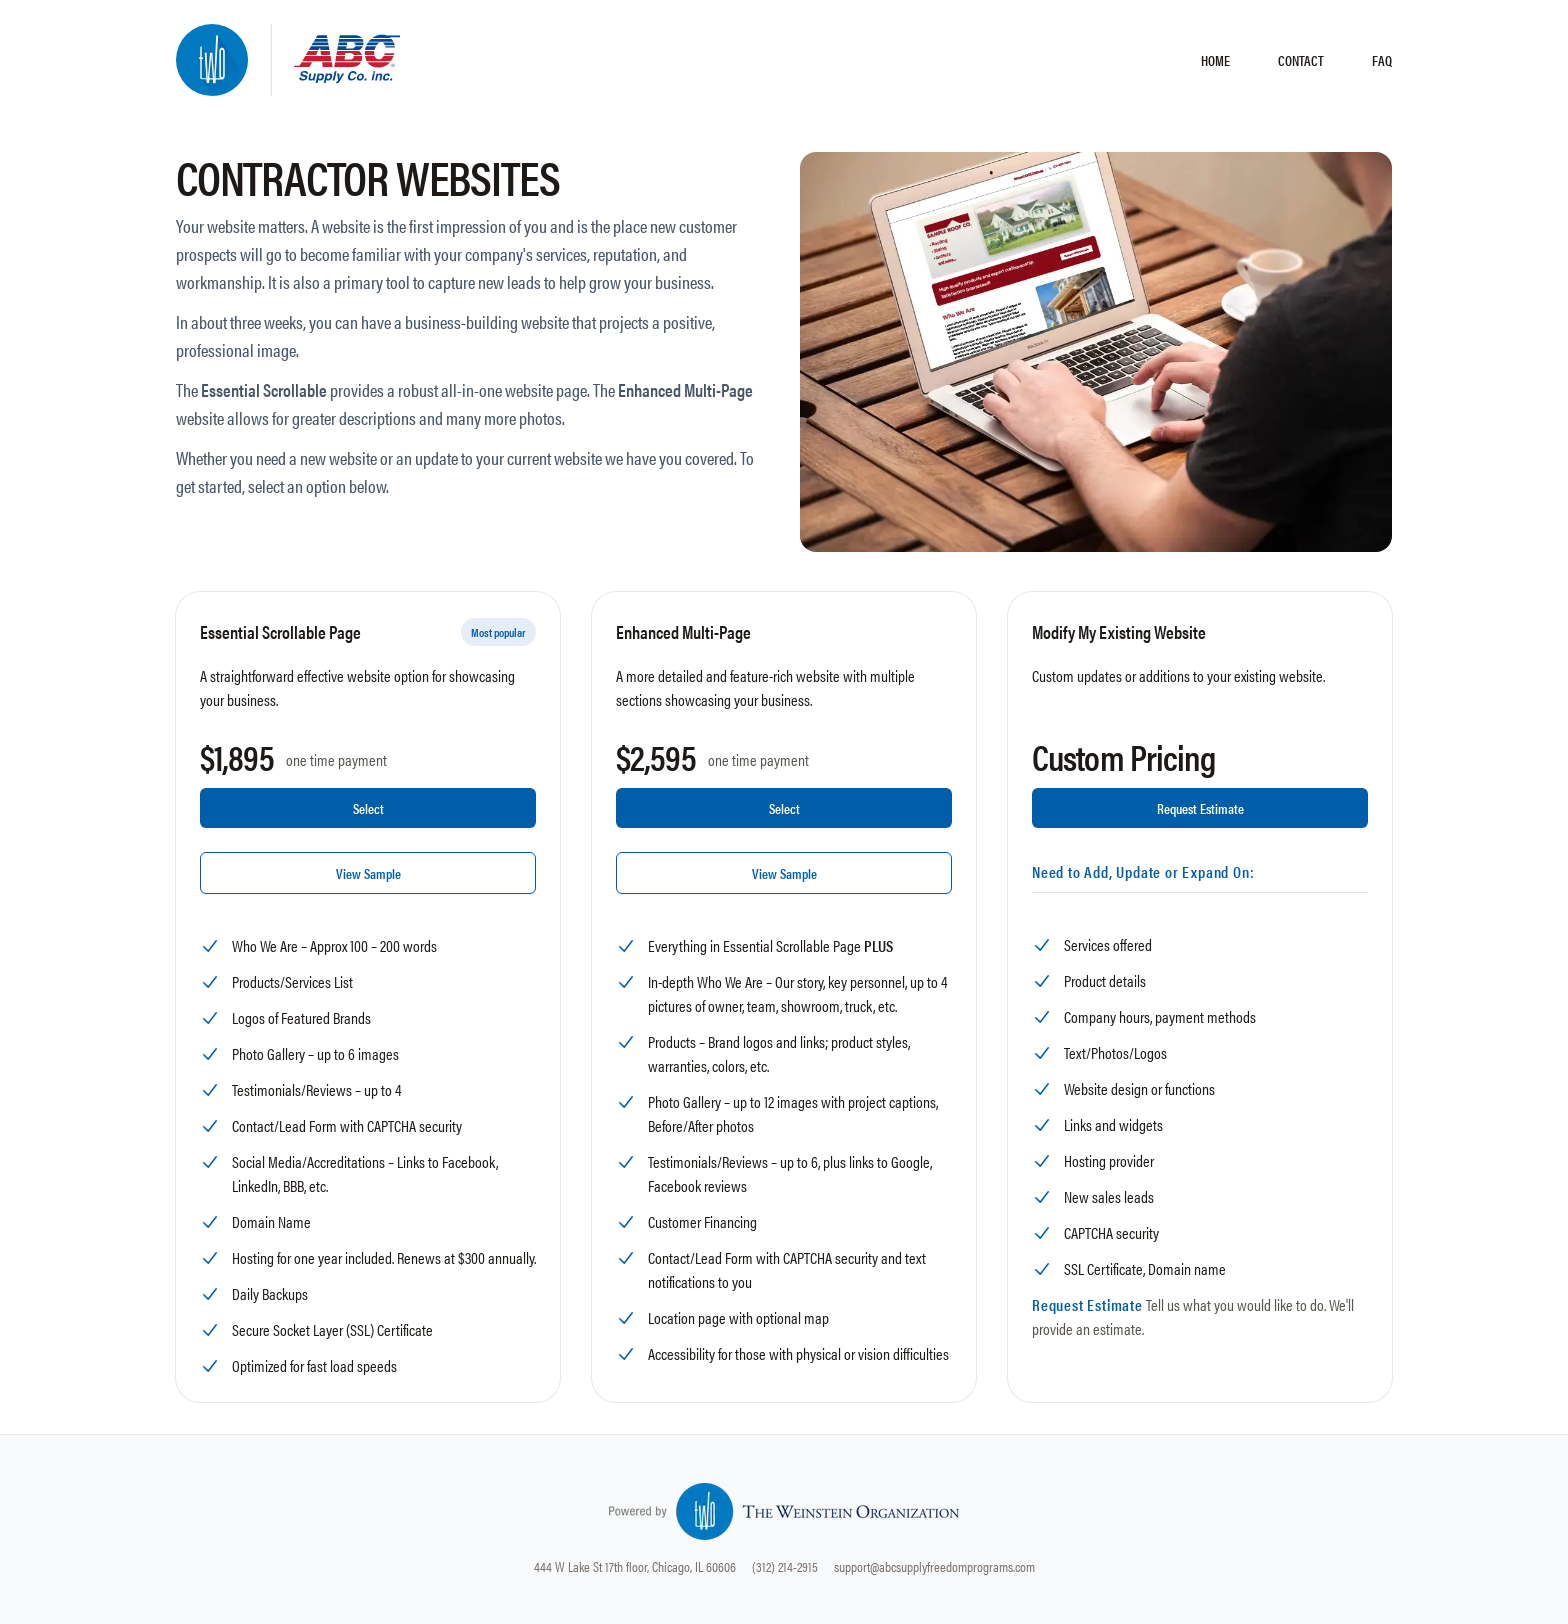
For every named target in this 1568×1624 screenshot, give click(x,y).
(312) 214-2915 (785, 1566)
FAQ (1382, 60)
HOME (1215, 60)
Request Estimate (1200, 808)
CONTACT (1301, 60)
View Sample (368, 873)
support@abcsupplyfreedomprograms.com (934, 1566)
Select (368, 808)
